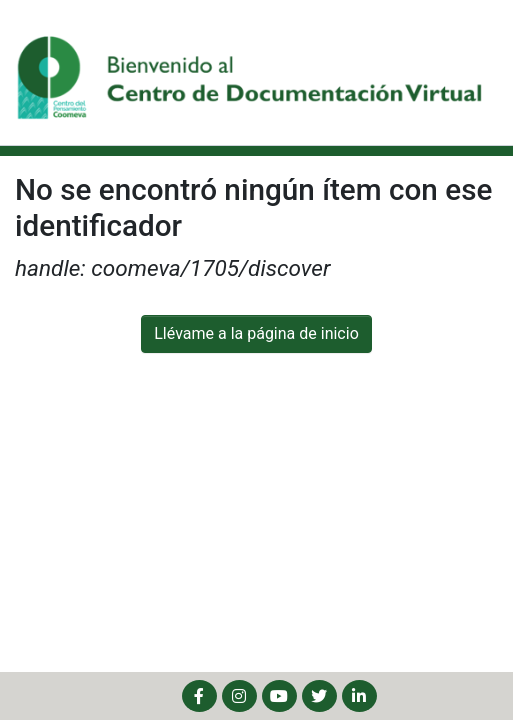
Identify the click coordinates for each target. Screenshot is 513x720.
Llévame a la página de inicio (256, 333)
